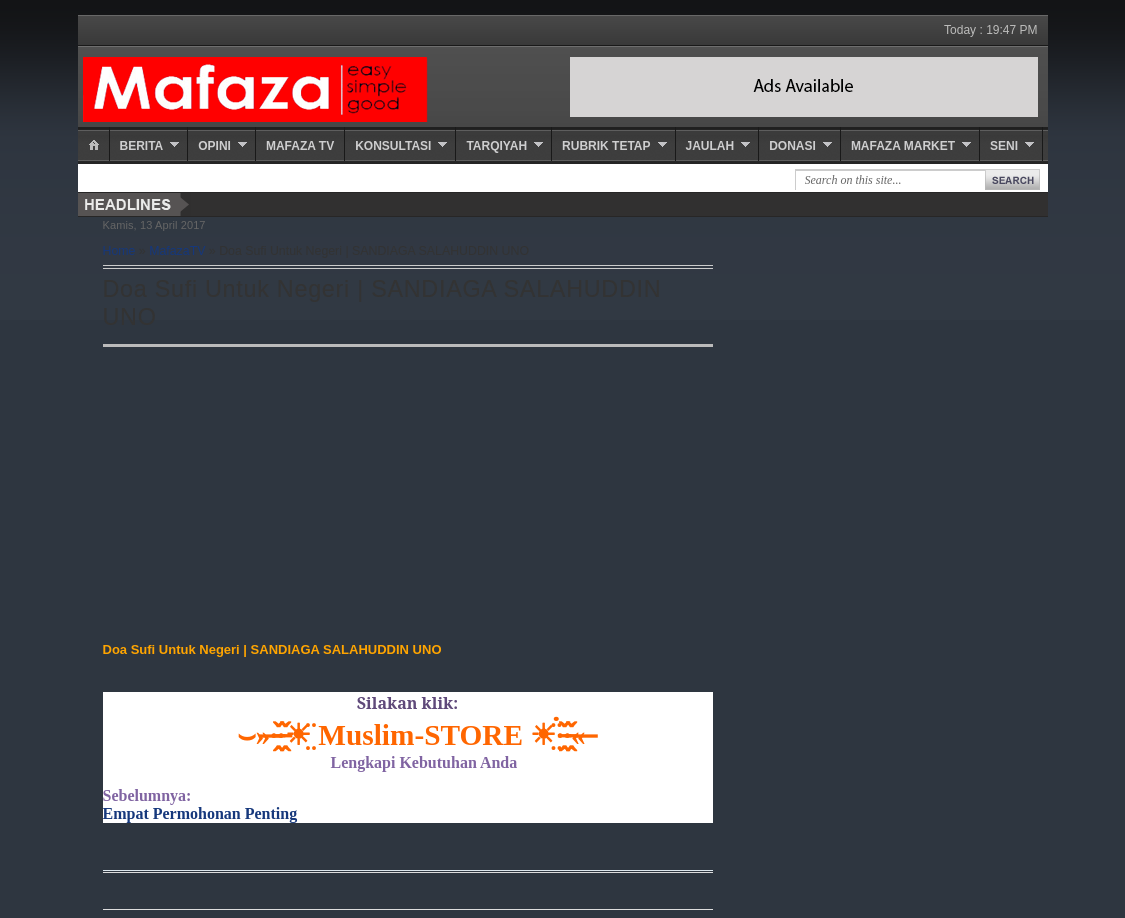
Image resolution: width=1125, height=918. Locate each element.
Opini (214, 146)
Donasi (792, 146)
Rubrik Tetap (606, 146)
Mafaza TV (300, 146)
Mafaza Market (903, 146)
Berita (142, 146)
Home (119, 251)
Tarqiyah (496, 146)
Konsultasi (393, 146)
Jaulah (710, 146)
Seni (1004, 146)
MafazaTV (177, 251)
